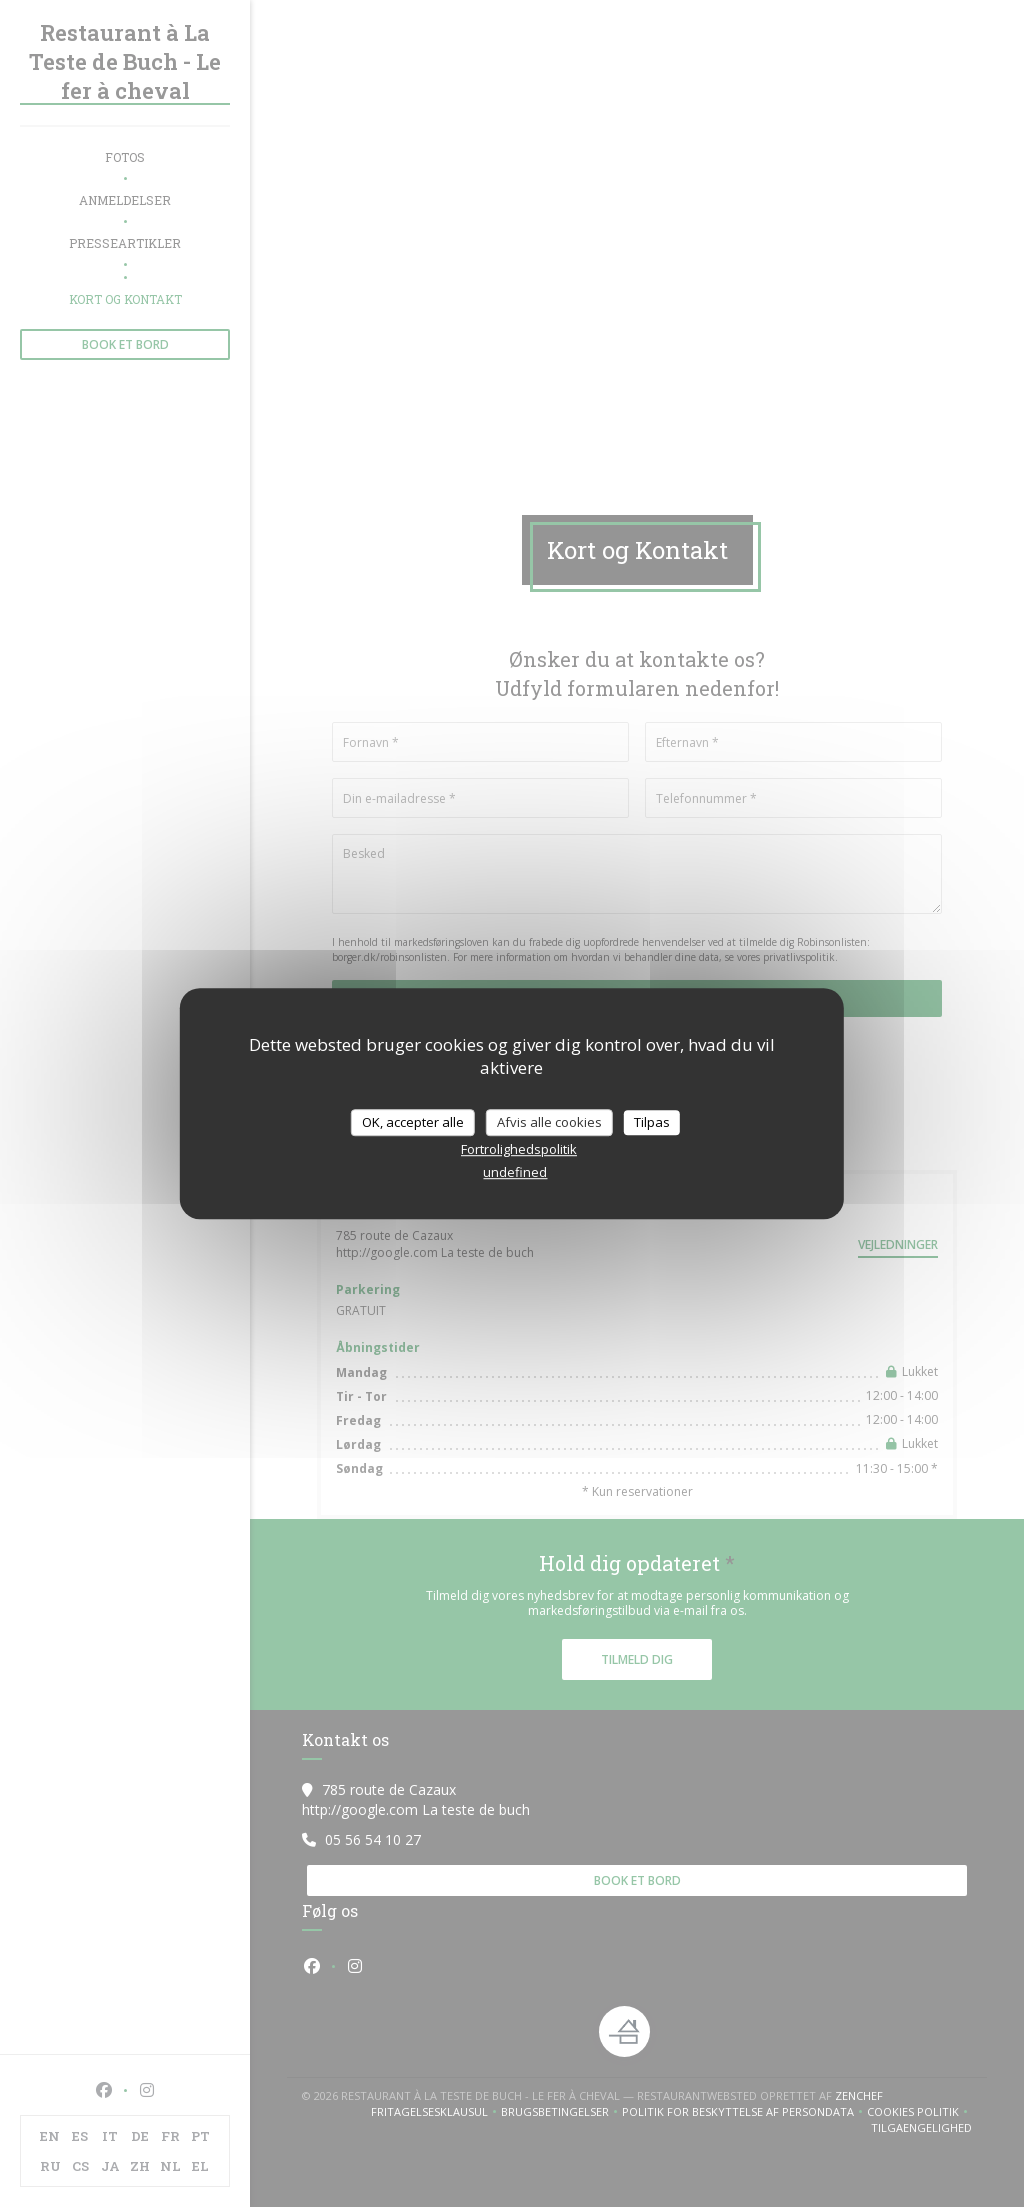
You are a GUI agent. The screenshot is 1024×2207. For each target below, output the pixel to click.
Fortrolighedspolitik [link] (519, 1149)
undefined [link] (515, 1172)
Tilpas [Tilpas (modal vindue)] (652, 1122)
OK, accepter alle (413, 1122)
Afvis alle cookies (549, 1122)
